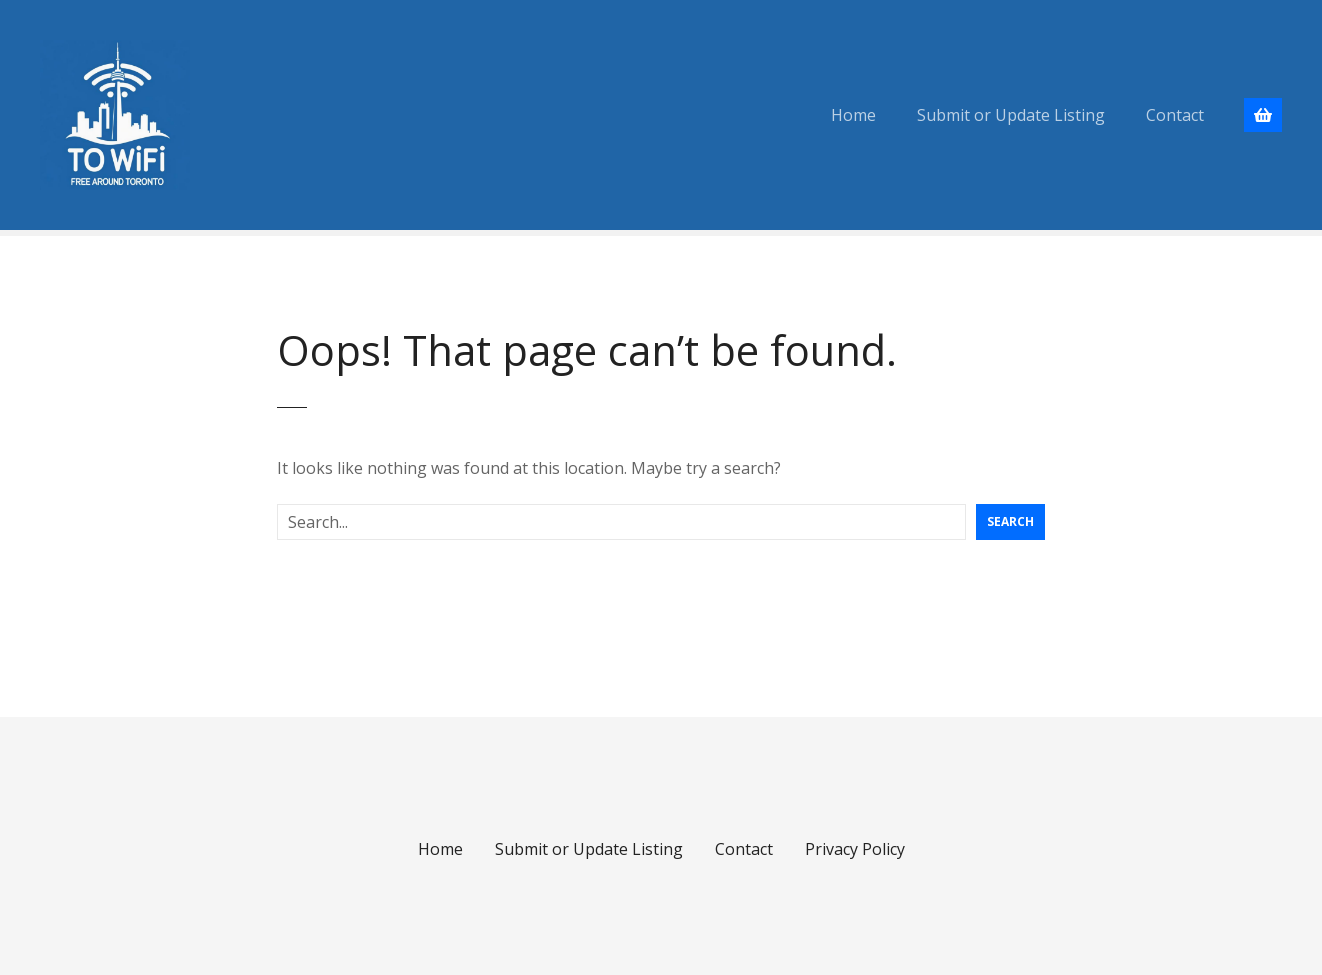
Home (853, 115)
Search (1010, 521)
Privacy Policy (855, 849)
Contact (1175, 115)
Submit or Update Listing (1011, 115)
